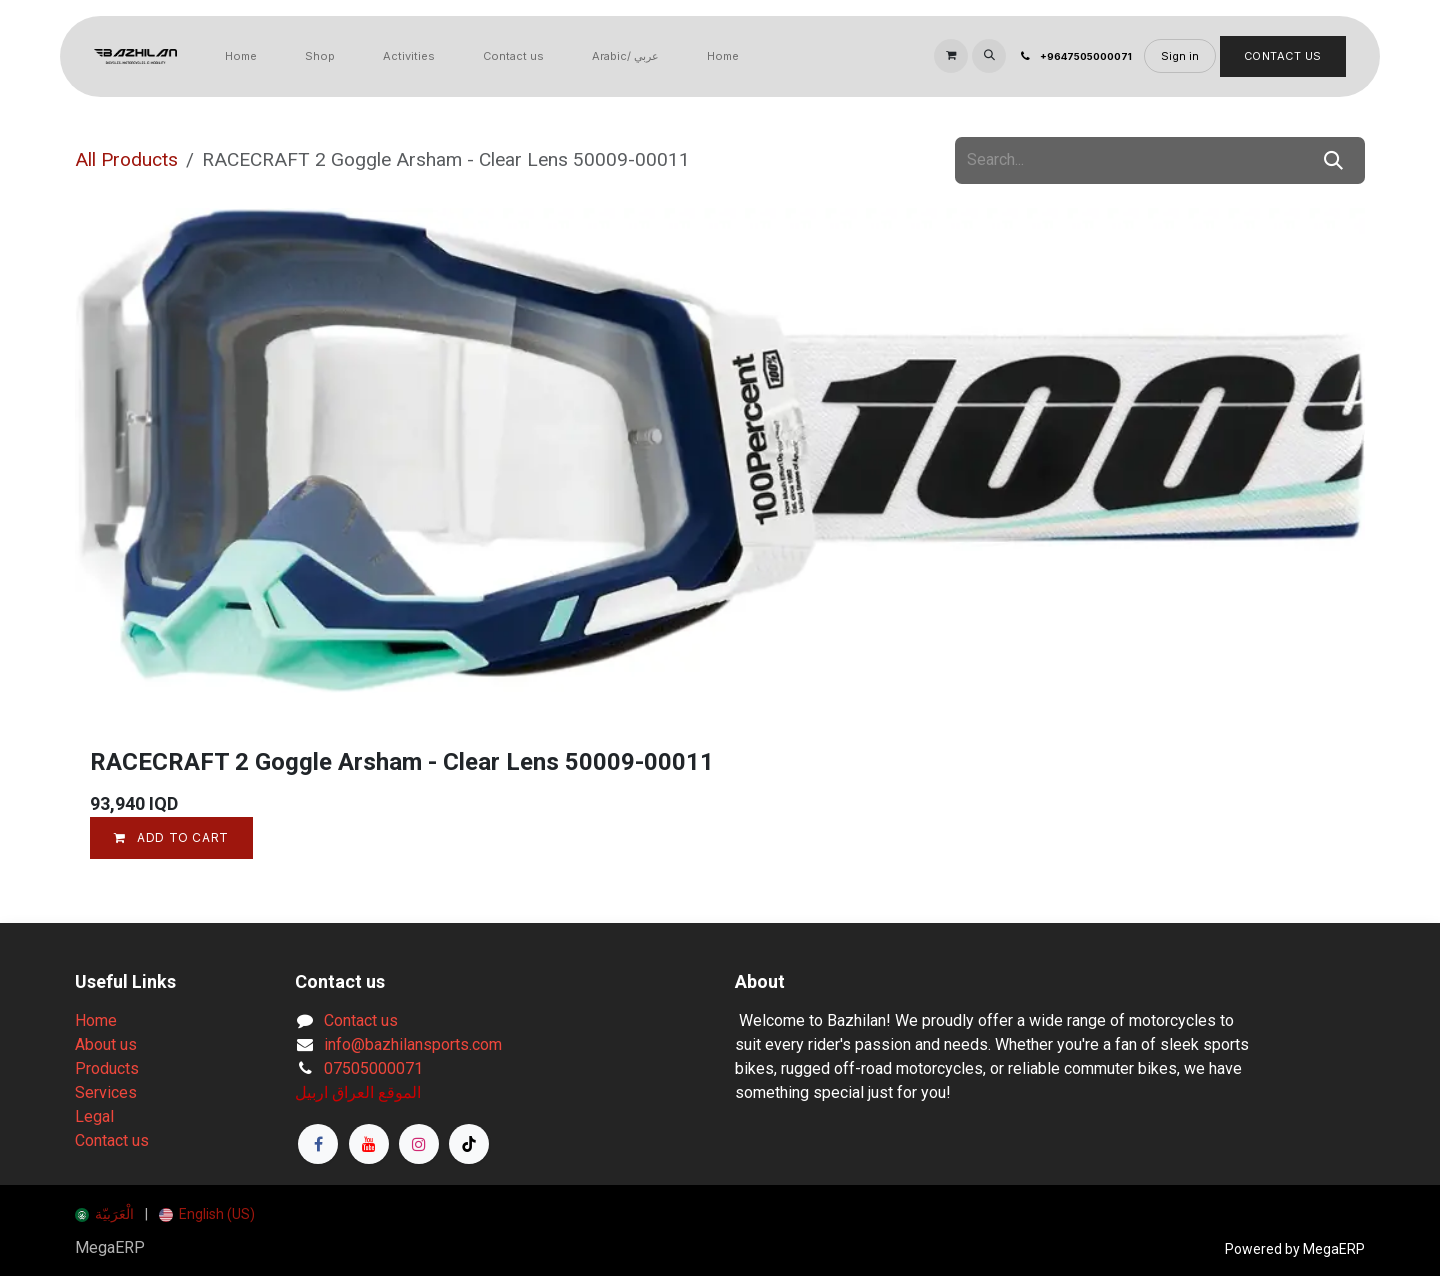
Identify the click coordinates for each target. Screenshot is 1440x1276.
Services (106, 1092)
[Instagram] (419, 1144)
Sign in (1180, 56)
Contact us (112, 1140)
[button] (989, 56)
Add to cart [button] (171, 837)
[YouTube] (369, 1144)
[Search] (1333, 161)
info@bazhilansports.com (413, 1044)
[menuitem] (241, 56)
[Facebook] (318, 1144)
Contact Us (1283, 56)
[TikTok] (469, 1144)
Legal (94, 1116)
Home (96, 1020)
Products (107, 1068)
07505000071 (373, 1068)
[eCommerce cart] (951, 56)
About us (106, 1044)
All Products (126, 159)
